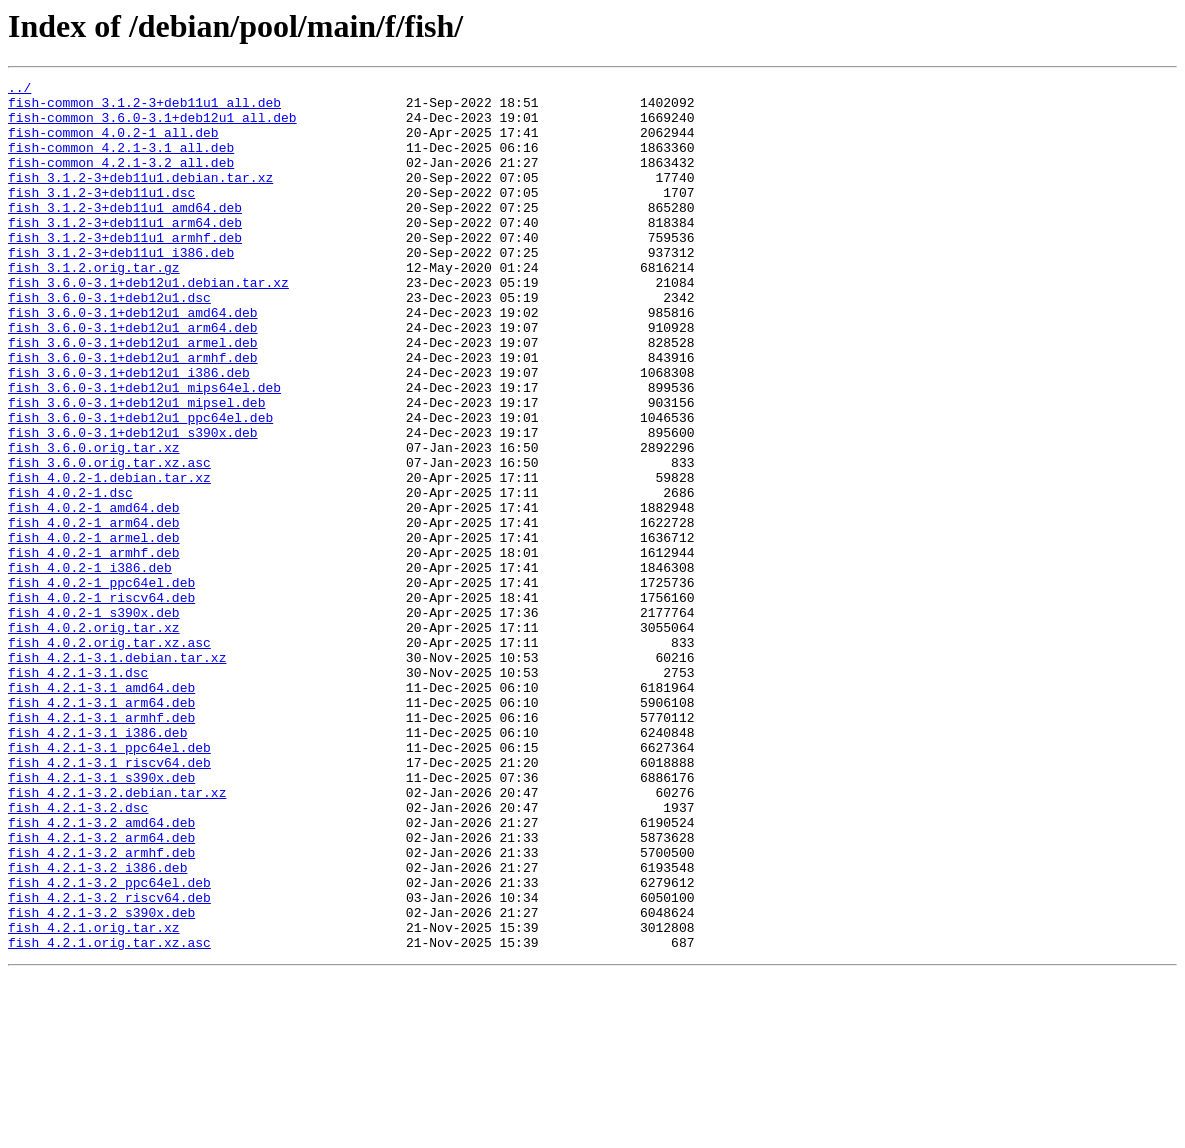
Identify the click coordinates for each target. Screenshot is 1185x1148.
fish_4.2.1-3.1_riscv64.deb (109, 900)
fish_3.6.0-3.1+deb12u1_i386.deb (129, 432)
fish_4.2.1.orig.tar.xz (94, 1098)
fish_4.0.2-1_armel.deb (94, 630)
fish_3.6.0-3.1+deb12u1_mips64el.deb (144, 450)
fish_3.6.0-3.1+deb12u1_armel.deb (133, 396)
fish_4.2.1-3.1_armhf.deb (101, 846)
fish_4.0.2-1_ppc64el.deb (101, 684)
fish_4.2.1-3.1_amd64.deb (101, 810)
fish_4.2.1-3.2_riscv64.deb (109, 1062)
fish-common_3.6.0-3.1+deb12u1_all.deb (152, 126)
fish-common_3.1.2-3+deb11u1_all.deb (144, 108)
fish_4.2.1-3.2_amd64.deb (101, 972)
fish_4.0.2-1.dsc (70, 576)
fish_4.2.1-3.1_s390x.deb (101, 918)
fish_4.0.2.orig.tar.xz (94, 738)
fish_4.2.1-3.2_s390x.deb (101, 1080)
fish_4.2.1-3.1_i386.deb (97, 864)
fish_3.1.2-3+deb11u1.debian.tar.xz (140, 198)
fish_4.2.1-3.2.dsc (78, 954)
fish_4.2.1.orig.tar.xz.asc (109, 1116)
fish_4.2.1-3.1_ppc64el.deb (109, 882)
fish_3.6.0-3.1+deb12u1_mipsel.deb (136, 468)
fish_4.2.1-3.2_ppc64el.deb (109, 1044)
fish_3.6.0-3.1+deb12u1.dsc (109, 342)
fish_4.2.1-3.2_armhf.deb (101, 1008)
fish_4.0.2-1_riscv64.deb (101, 702)
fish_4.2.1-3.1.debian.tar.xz (117, 774)
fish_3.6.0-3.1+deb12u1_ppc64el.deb (140, 486)
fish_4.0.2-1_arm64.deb (94, 612)
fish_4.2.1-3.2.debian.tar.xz (117, 936)
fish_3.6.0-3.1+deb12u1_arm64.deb (133, 378)
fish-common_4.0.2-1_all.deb (113, 144)
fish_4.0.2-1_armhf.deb (94, 648)
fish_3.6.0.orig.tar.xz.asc (109, 540)
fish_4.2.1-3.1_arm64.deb (101, 828)
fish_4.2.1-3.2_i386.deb (97, 1026)
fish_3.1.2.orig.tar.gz (94, 306)
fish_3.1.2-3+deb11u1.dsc (101, 216)
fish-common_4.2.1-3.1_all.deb (121, 162)
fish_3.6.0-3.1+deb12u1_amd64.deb (133, 360)
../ (19, 90)
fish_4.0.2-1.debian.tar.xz (109, 558)
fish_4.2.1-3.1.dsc (78, 792)
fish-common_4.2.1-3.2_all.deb (121, 180)
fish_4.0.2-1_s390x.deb (94, 720)
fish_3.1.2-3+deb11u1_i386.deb (121, 288)
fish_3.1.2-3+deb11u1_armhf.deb (125, 270)
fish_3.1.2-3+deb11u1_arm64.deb (125, 252)
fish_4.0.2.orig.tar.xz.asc (109, 756)
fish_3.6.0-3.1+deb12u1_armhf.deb (133, 414)
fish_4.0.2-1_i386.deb (90, 666)
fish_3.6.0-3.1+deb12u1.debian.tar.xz (148, 324)
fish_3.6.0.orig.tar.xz (94, 522)
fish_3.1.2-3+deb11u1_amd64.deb (125, 234)
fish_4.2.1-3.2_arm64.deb (101, 990)
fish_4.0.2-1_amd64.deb (94, 594)
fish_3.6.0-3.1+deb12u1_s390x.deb (133, 504)
